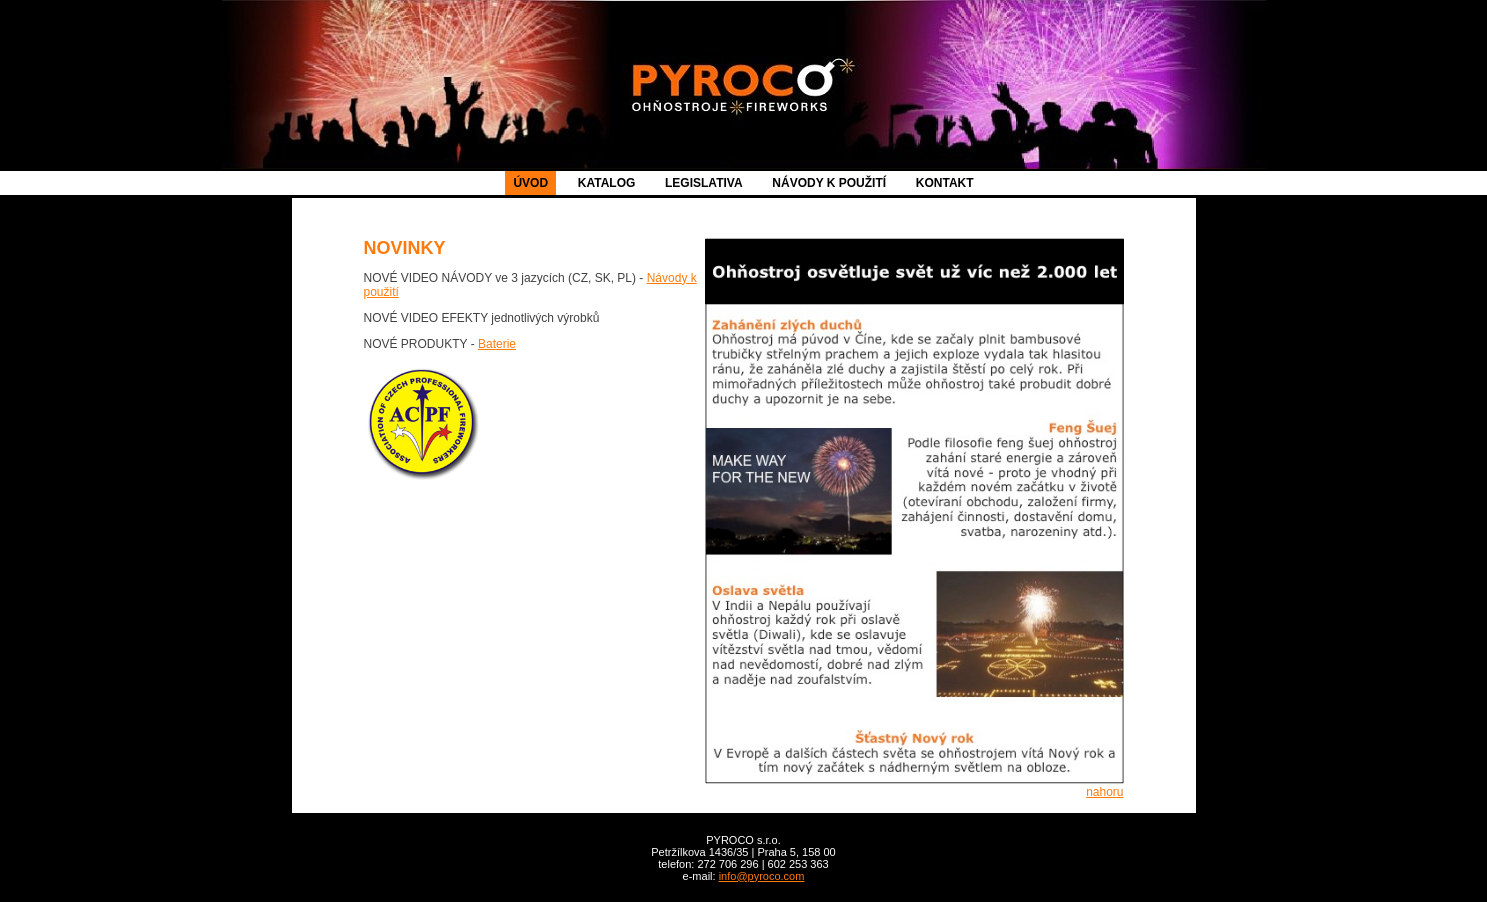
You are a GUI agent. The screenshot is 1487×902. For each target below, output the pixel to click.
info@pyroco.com (762, 876)
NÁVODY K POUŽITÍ (829, 183)
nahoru (1104, 792)
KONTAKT (945, 183)
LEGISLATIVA (704, 183)
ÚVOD (530, 183)
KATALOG (607, 183)
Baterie (497, 344)
